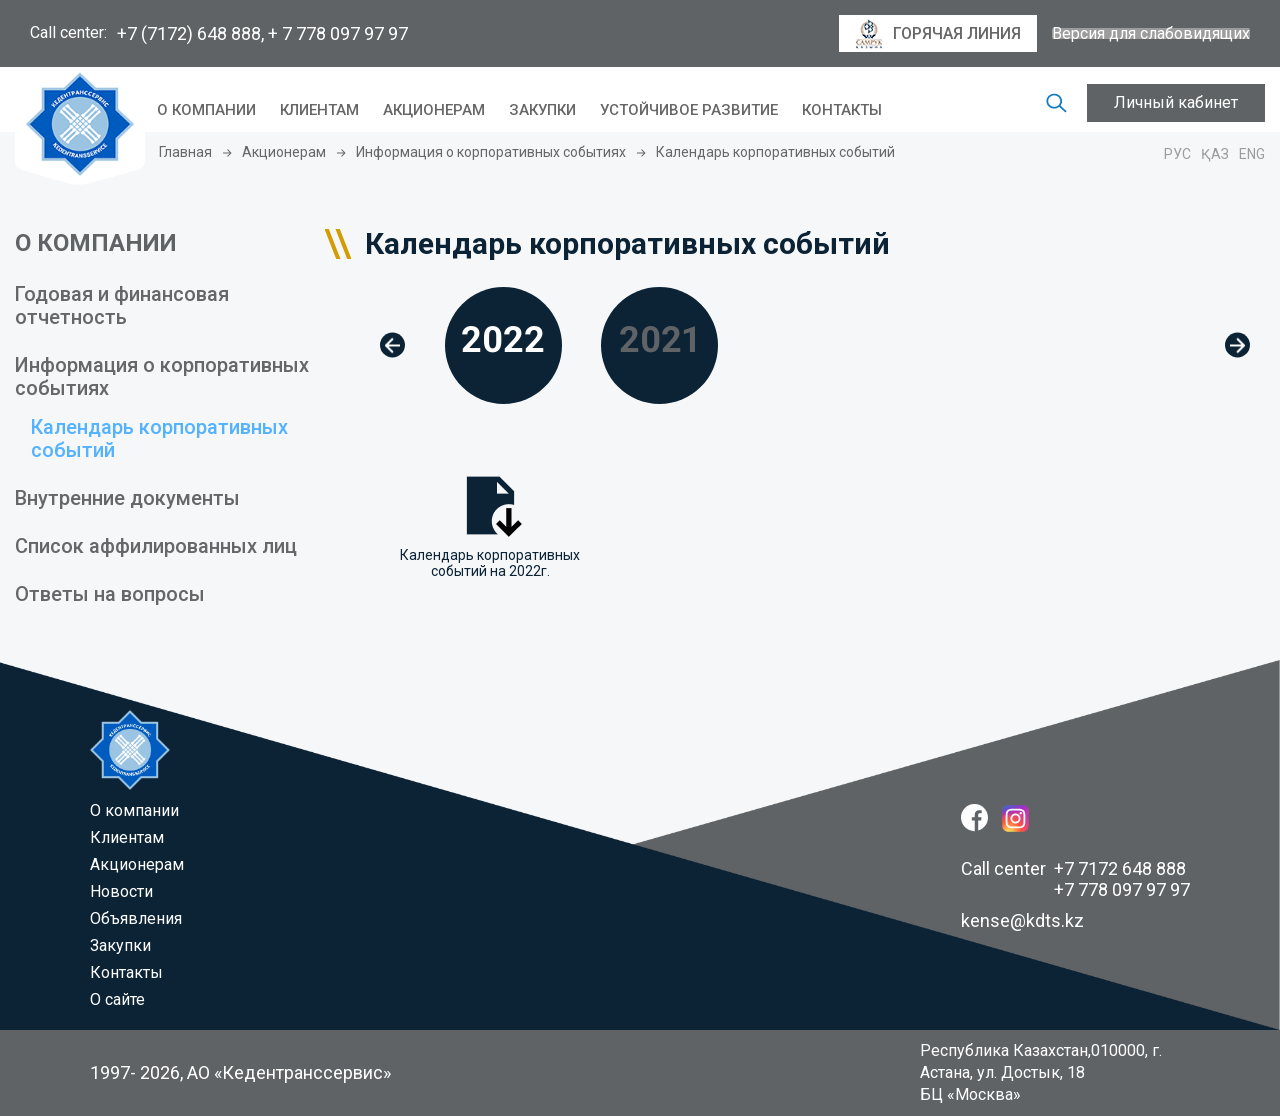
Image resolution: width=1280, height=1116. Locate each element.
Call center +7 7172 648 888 (1073, 868)
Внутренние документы (127, 498)
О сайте (117, 999)
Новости (121, 891)
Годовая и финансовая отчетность (122, 305)
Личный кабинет (1176, 102)
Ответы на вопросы (110, 594)
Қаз (1215, 154)
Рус (1177, 154)
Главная (185, 152)
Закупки (542, 110)
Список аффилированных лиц (156, 546)
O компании (206, 110)
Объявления (136, 918)
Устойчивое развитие (689, 110)
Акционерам (434, 110)
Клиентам (319, 110)
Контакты (842, 110)
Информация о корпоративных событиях (491, 152)
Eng (1252, 154)
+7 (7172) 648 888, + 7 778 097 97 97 (262, 33)
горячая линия (938, 34)
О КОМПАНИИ (96, 243)
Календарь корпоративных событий (159, 438)
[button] (392, 345)
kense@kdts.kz (1022, 920)
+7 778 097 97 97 (1122, 889)
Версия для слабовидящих (1151, 34)
